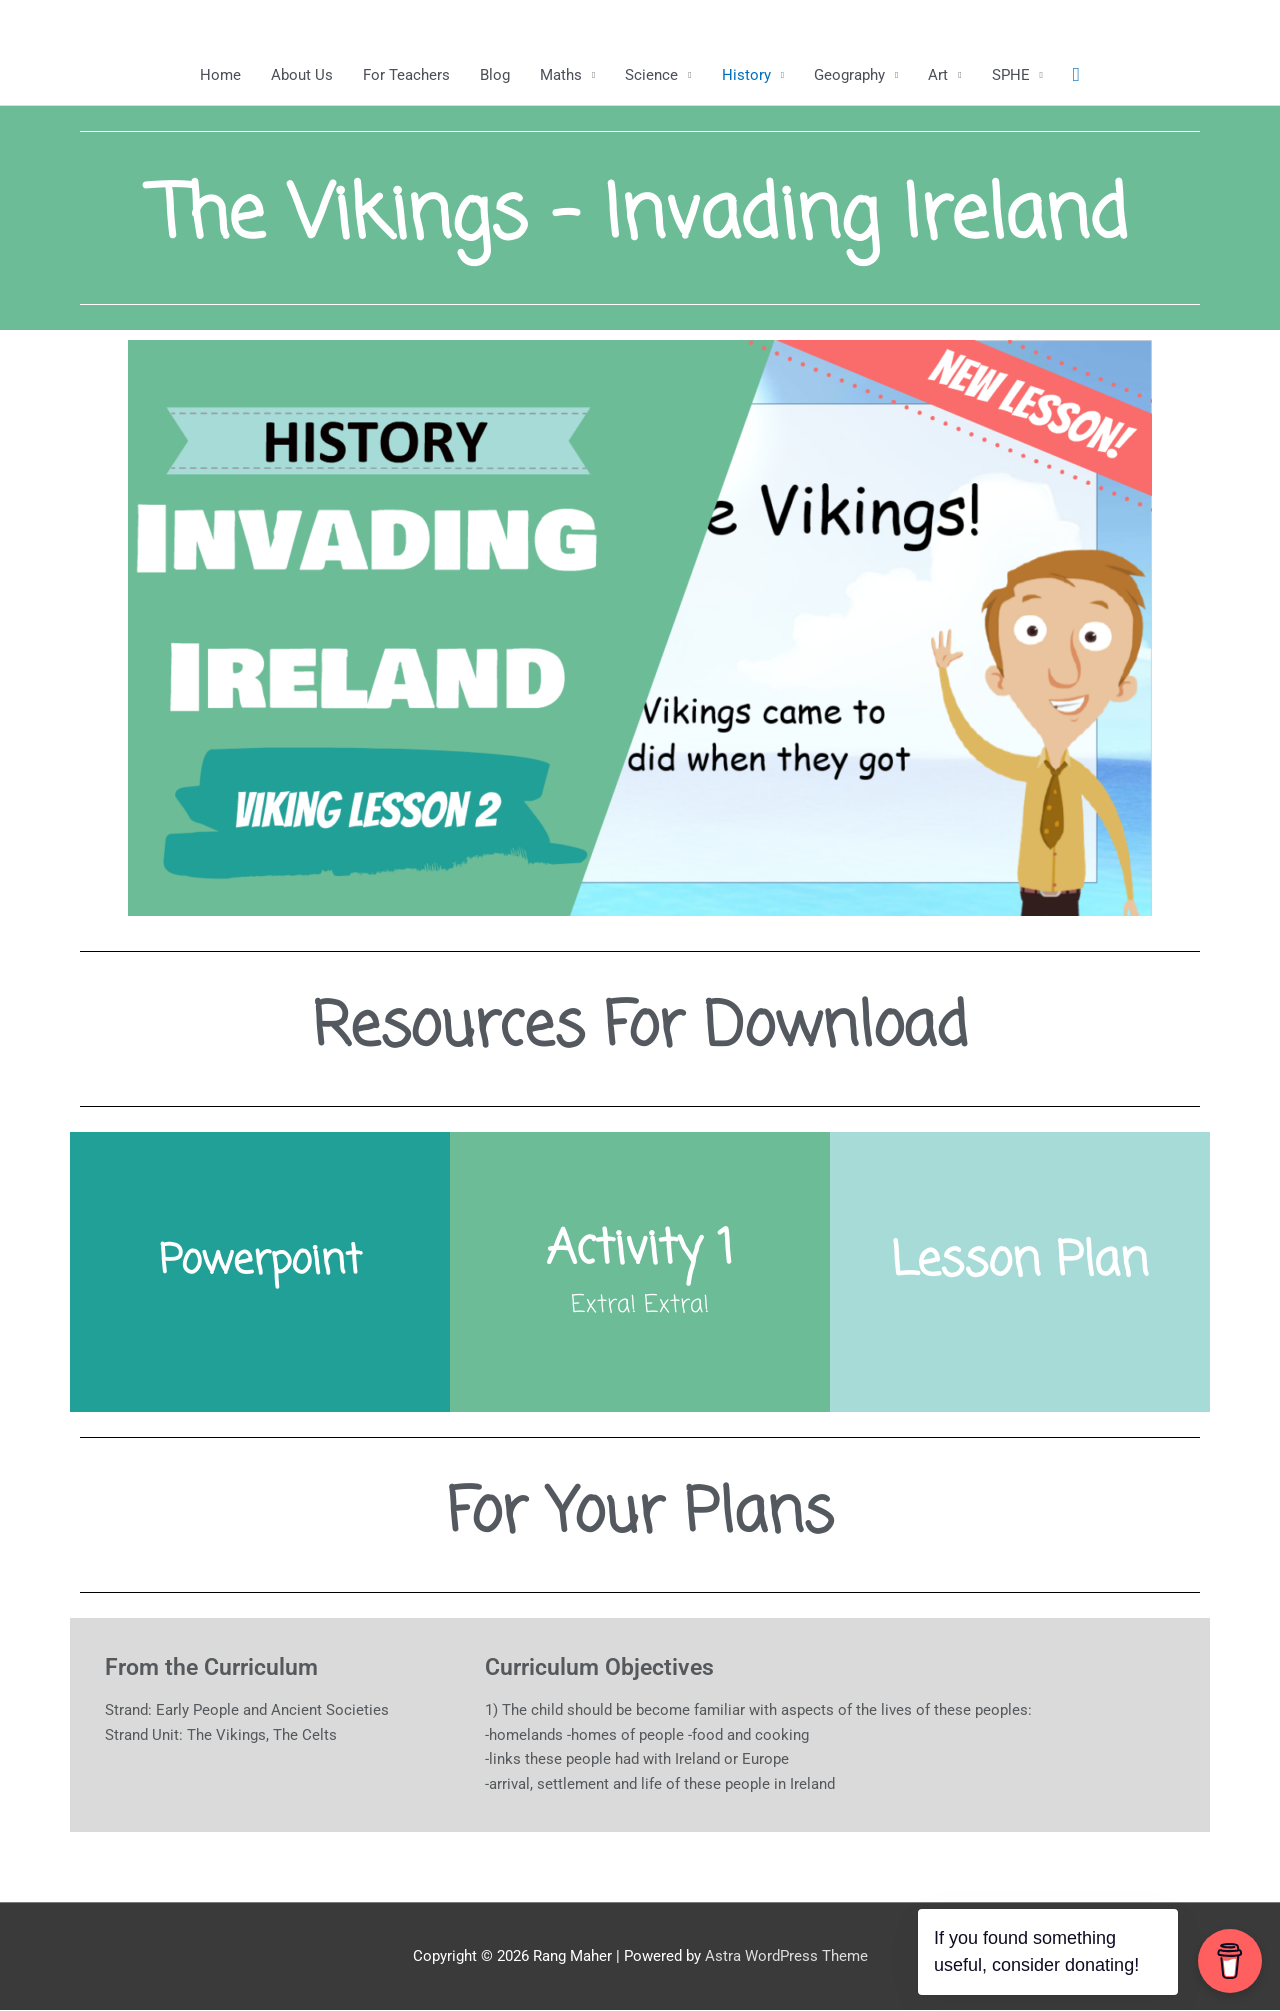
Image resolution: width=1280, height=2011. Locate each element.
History (746, 75)
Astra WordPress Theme (786, 1956)
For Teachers (406, 75)
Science (651, 75)
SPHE (1011, 75)
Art (938, 75)
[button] (1076, 75)
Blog (495, 75)
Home (220, 75)
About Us (302, 75)
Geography (849, 75)
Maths (561, 75)
